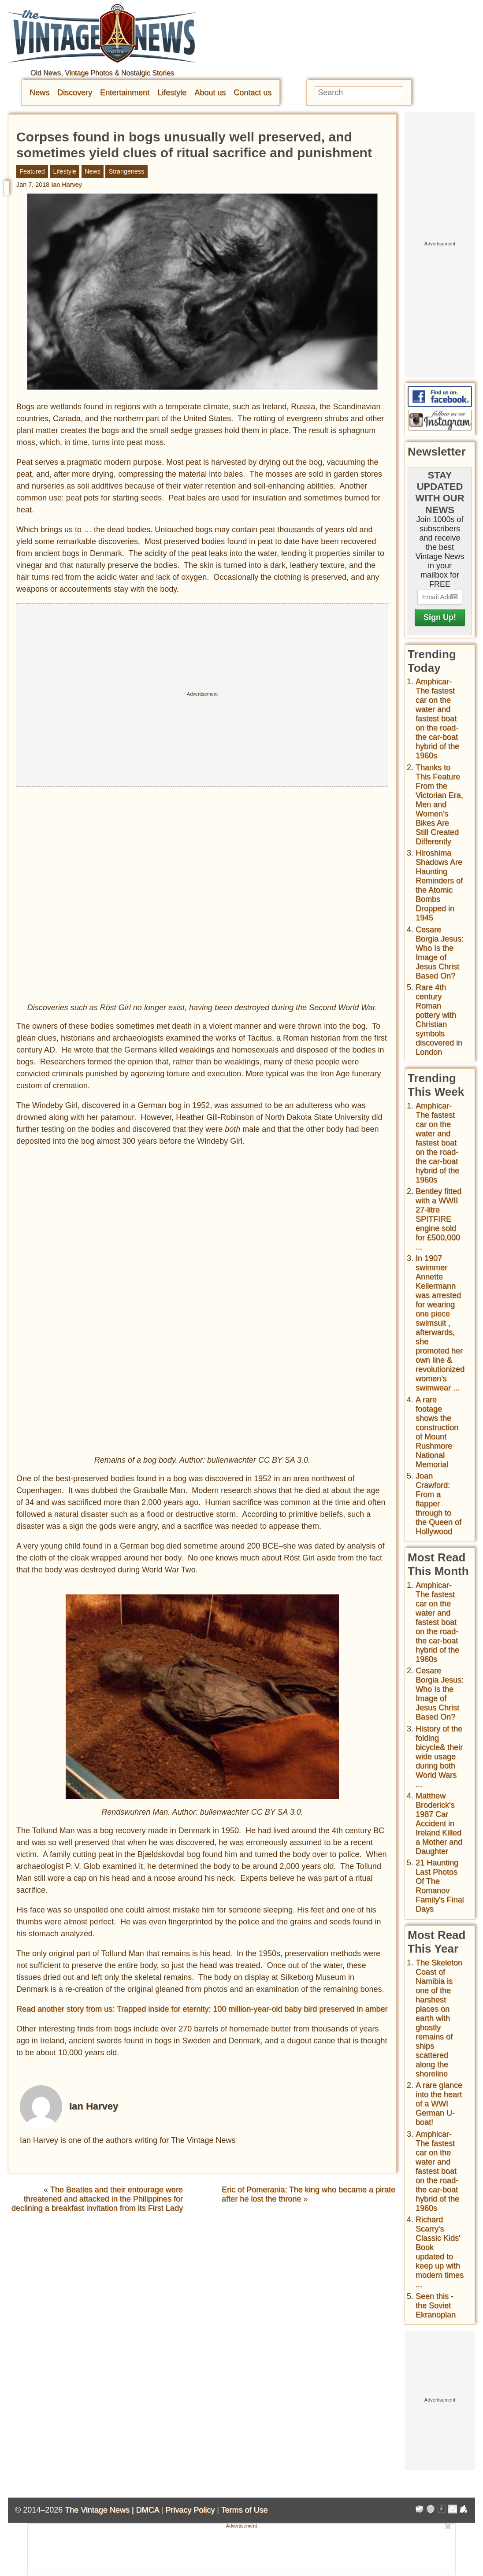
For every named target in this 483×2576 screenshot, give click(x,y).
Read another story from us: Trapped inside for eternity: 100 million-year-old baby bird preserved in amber (201, 2009)
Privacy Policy (190, 2510)
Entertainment (124, 92)
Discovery (74, 92)
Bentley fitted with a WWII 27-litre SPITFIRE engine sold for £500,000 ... (438, 1219)
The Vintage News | (100, 2510)
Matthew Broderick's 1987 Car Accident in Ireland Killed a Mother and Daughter (439, 1823)
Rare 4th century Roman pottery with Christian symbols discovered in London (439, 1019)
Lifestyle (171, 92)
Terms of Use (244, 2510)
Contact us (252, 92)
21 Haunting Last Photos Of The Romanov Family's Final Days (440, 1885)
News (39, 92)
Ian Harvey (66, 184)
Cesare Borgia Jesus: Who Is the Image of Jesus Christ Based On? (440, 952)
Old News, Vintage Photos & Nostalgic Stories (102, 73)
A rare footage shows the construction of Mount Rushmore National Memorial (437, 1432)
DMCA (147, 2510)
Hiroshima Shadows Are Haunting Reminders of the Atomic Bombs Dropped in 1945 (439, 885)
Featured (32, 171)
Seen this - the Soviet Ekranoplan (436, 2305)
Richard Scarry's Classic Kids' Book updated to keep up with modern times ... (440, 2252)
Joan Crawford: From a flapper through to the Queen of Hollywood (438, 1503)
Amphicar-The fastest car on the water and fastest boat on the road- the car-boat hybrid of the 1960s (437, 718)
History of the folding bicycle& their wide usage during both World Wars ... (439, 1756)
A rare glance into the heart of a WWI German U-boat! (439, 2104)
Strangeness (127, 171)
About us (210, 92)
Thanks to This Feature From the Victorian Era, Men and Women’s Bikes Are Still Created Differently (439, 804)
